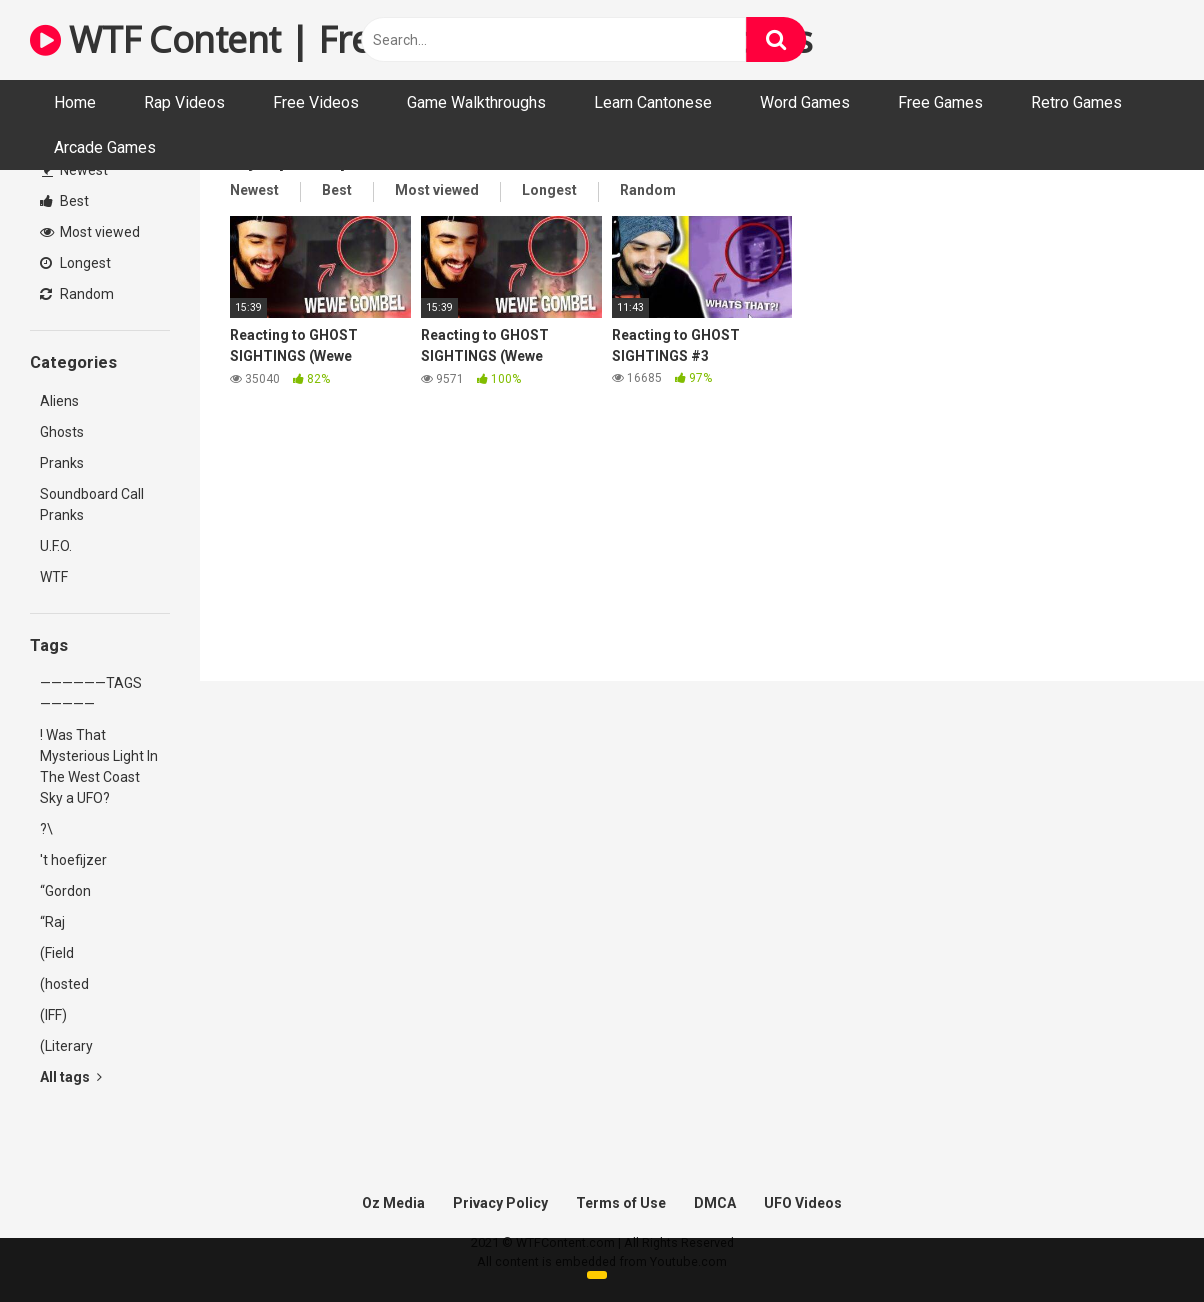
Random (77, 294)
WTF (54, 577)
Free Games (940, 102)
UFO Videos (803, 1203)
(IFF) (53, 1015)
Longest (75, 263)
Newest (75, 170)
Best (64, 201)
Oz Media (393, 1203)
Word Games (805, 102)
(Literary (66, 1046)
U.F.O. (56, 546)
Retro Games (1076, 102)
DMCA (715, 1203)
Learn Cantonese (653, 102)
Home (75, 102)
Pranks (62, 463)
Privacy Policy (500, 1203)
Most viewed (90, 232)
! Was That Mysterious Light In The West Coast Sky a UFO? (99, 766)
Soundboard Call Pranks (92, 504)
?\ (46, 829)
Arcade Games (105, 147)
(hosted (64, 984)
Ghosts (62, 432)
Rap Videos (184, 102)
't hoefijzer (73, 860)
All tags (71, 1077)
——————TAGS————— (91, 693)
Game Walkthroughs (476, 102)
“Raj (52, 922)
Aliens (59, 401)
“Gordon (65, 891)
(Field (57, 953)
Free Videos (316, 102)
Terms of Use (621, 1203)
